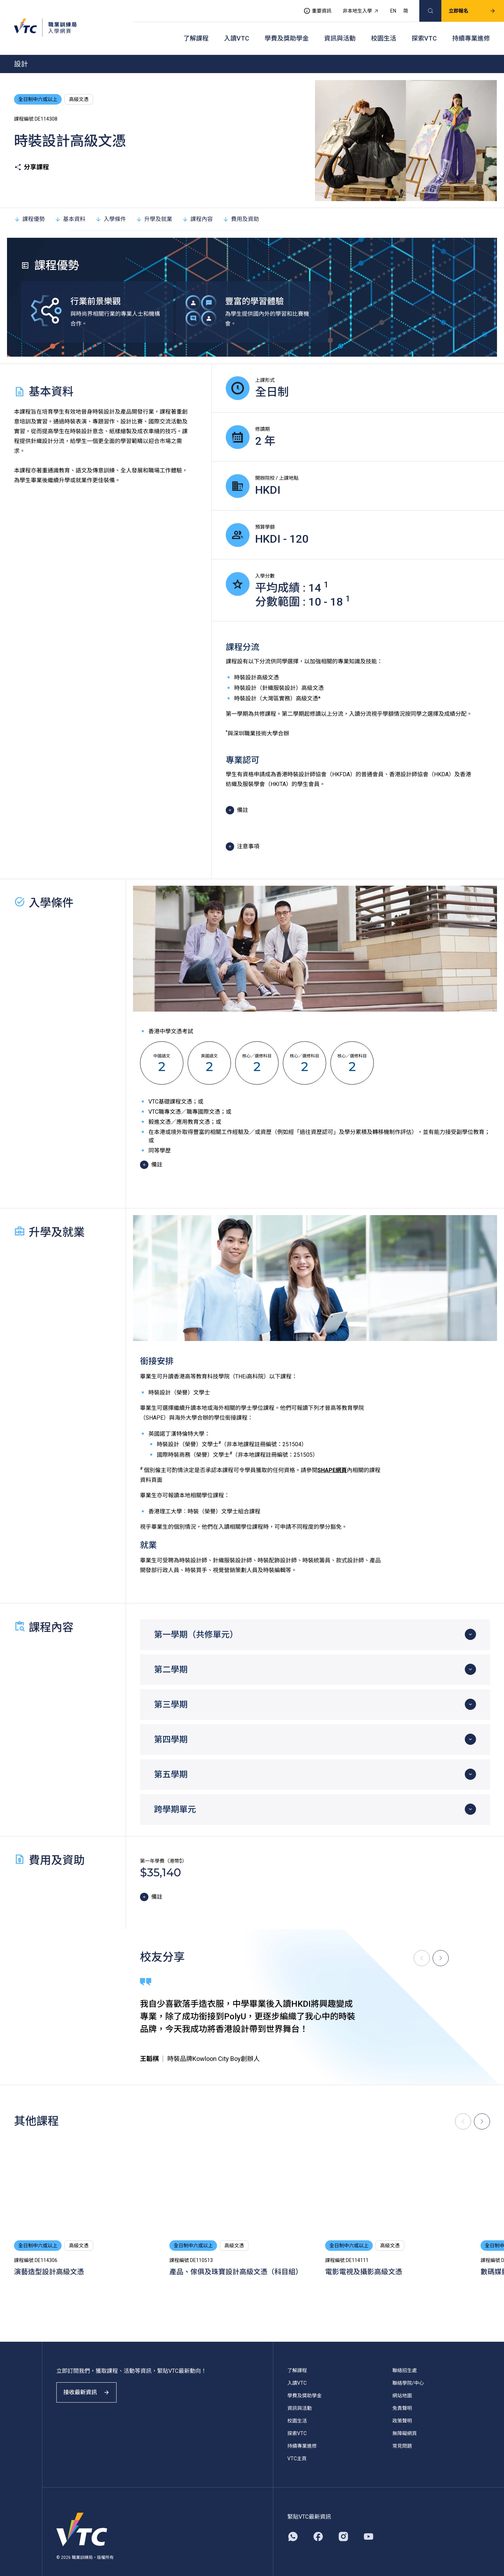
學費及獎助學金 (287, 31)
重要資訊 (312, 9)
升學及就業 (154, 209)
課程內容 (197, 209)
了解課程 (196, 31)
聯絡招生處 (404, 2360)
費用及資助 (241, 209)
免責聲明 (402, 2398)
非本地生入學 (355, 9)
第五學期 (171, 1765)
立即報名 (466, 9)
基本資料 (70, 209)
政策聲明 (402, 2411)
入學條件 (110, 209)
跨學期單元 (175, 1800)
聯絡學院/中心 (408, 2373)
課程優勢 (29, 209)
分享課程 (31, 158)
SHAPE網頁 (332, 1460)
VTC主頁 (297, 2449)
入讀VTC (236, 31)
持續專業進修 (471, 31)
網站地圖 (402, 2386)
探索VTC (424, 31)
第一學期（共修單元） (196, 1625)
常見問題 (402, 2436)
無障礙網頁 (404, 2423)
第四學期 (171, 1730)
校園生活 (383, 31)
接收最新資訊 (91, 2388)
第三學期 (171, 1695)
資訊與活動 (340, 31)
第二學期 (171, 1660)
